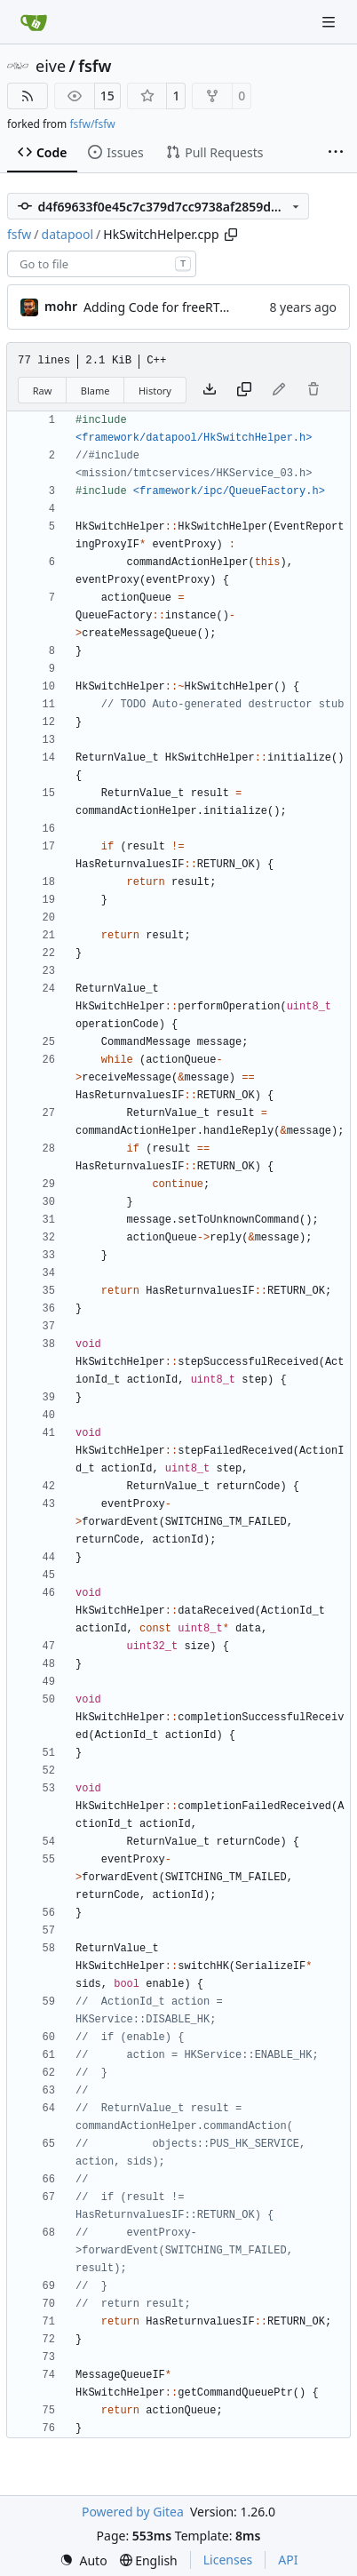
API (288, 2559)
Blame (95, 390)
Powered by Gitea (133, 2511)
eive (51, 66)
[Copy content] (244, 390)
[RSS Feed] (27, 96)
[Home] (34, 22)
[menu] (83, 2560)
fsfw (94, 66)
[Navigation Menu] (330, 21)
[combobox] (101, 264)
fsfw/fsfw (92, 124)
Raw (42, 390)
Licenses (228, 2559)
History (155, 390)
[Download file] (209, 390)
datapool (68, 234)
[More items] (335, 152)
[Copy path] (231, 234)
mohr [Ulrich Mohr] (60, 306)
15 (107, 95)
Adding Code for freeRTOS (159, 307)
